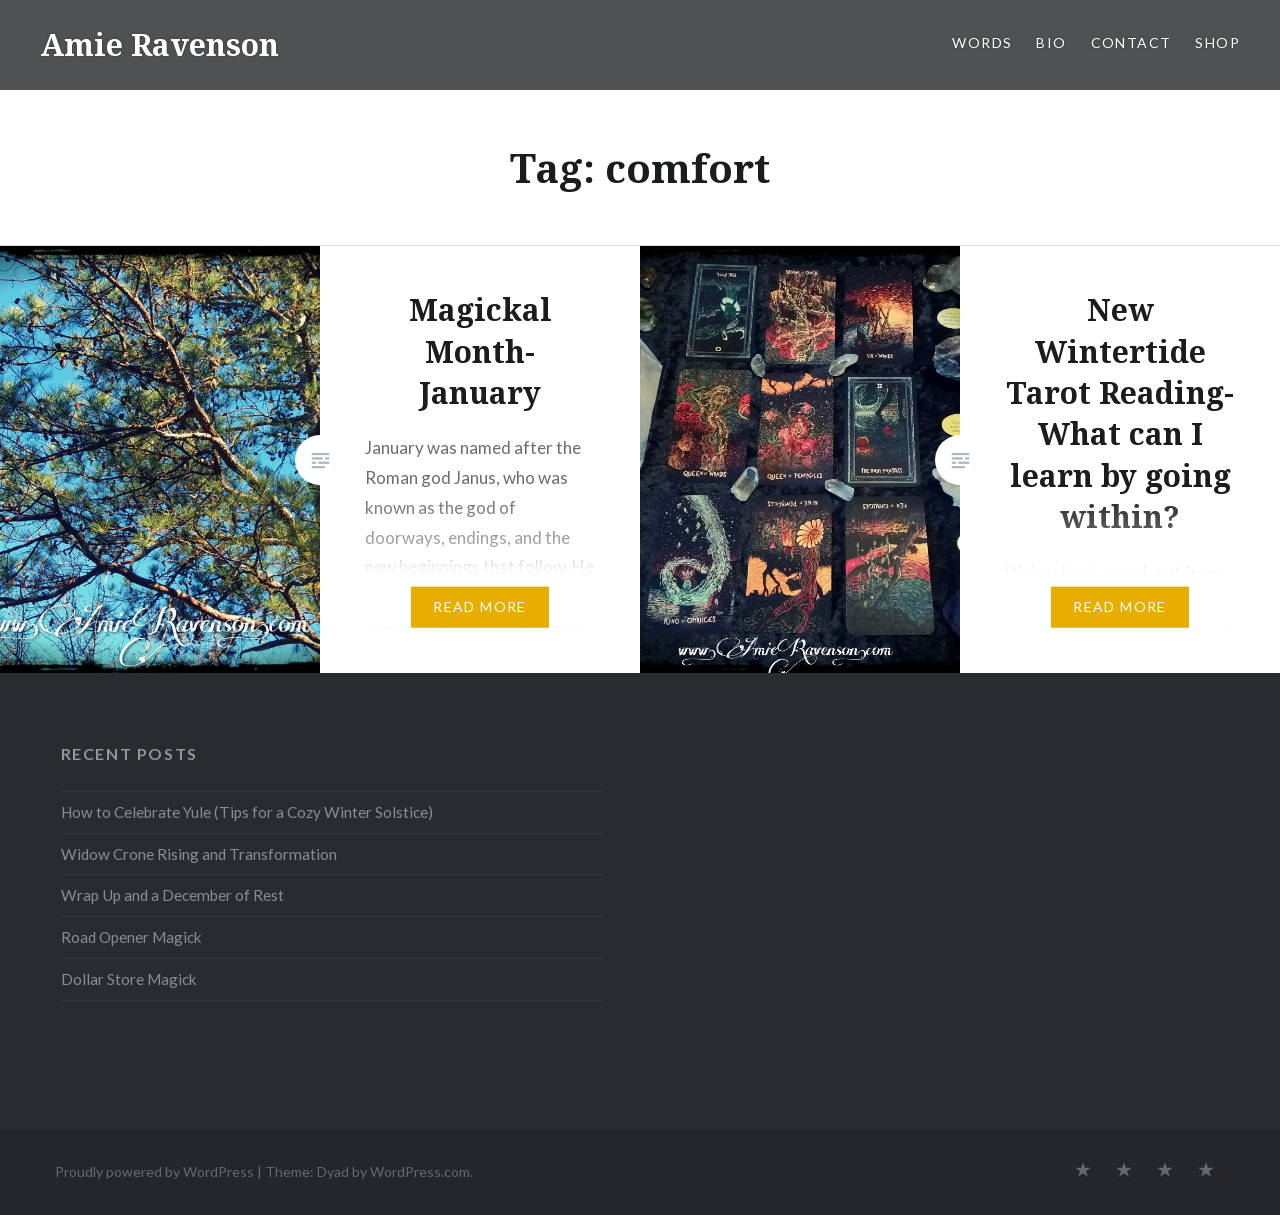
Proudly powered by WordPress (154, 1171)
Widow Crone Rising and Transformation (199, 854)
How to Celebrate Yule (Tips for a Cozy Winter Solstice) (247, 812)
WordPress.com (420, 1171)
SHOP (1217, 42)
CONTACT (1131, 42)
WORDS (982, 42)
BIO (1051, 42)
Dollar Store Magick (129, 979)
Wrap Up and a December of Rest (172, 895)
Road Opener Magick (131, 937)
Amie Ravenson (159, 44)
